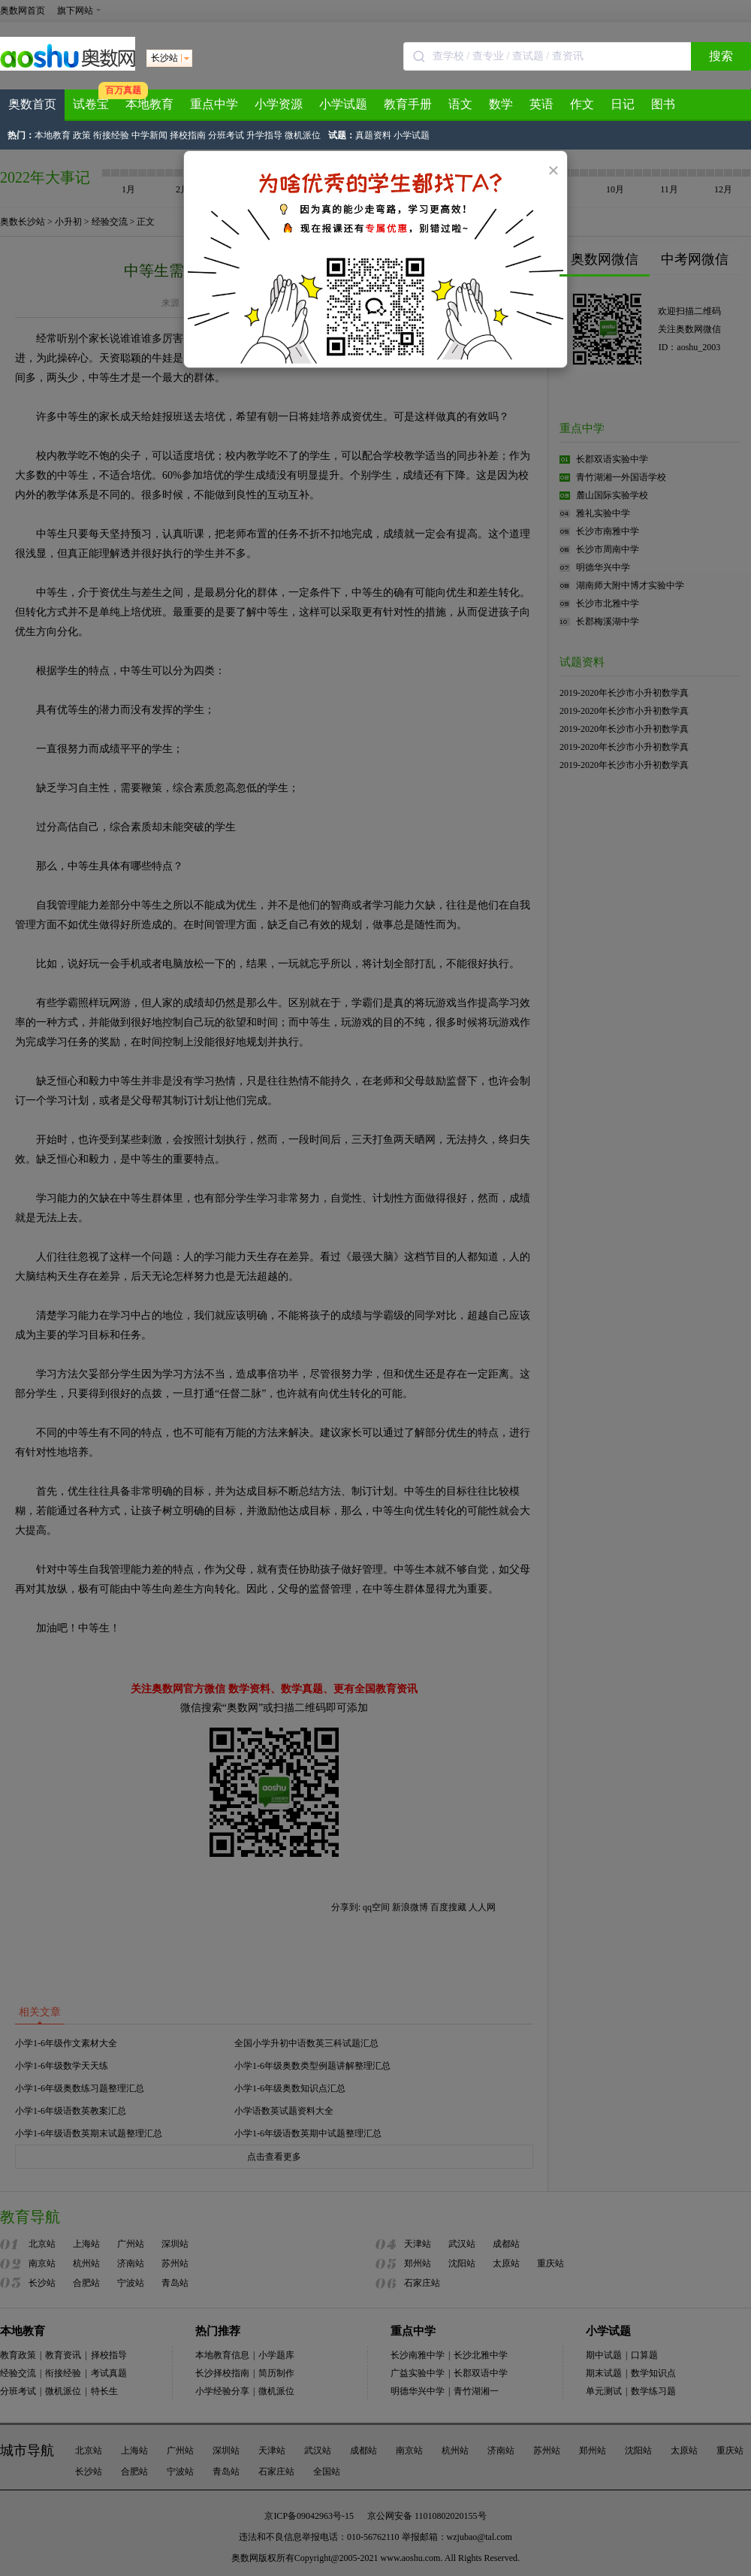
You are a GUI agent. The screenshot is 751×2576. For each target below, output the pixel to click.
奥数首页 (32, 104)
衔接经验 (111, 135)
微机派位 (303, 135)
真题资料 (373, 135)
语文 (460, 104)
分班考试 (226, 135)
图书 (663, 104)
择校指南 (188, 135)
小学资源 (279, 104)
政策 (82, 135)
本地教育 (149, 104)
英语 (541, 104)
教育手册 (408, 104)
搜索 (721, 56)
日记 (623, 104)
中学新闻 (149, 135)
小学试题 (343, 104)
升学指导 (264, 135)
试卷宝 (91, 104)
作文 (582, 104)
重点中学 (214, 104)
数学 (501, 104)
